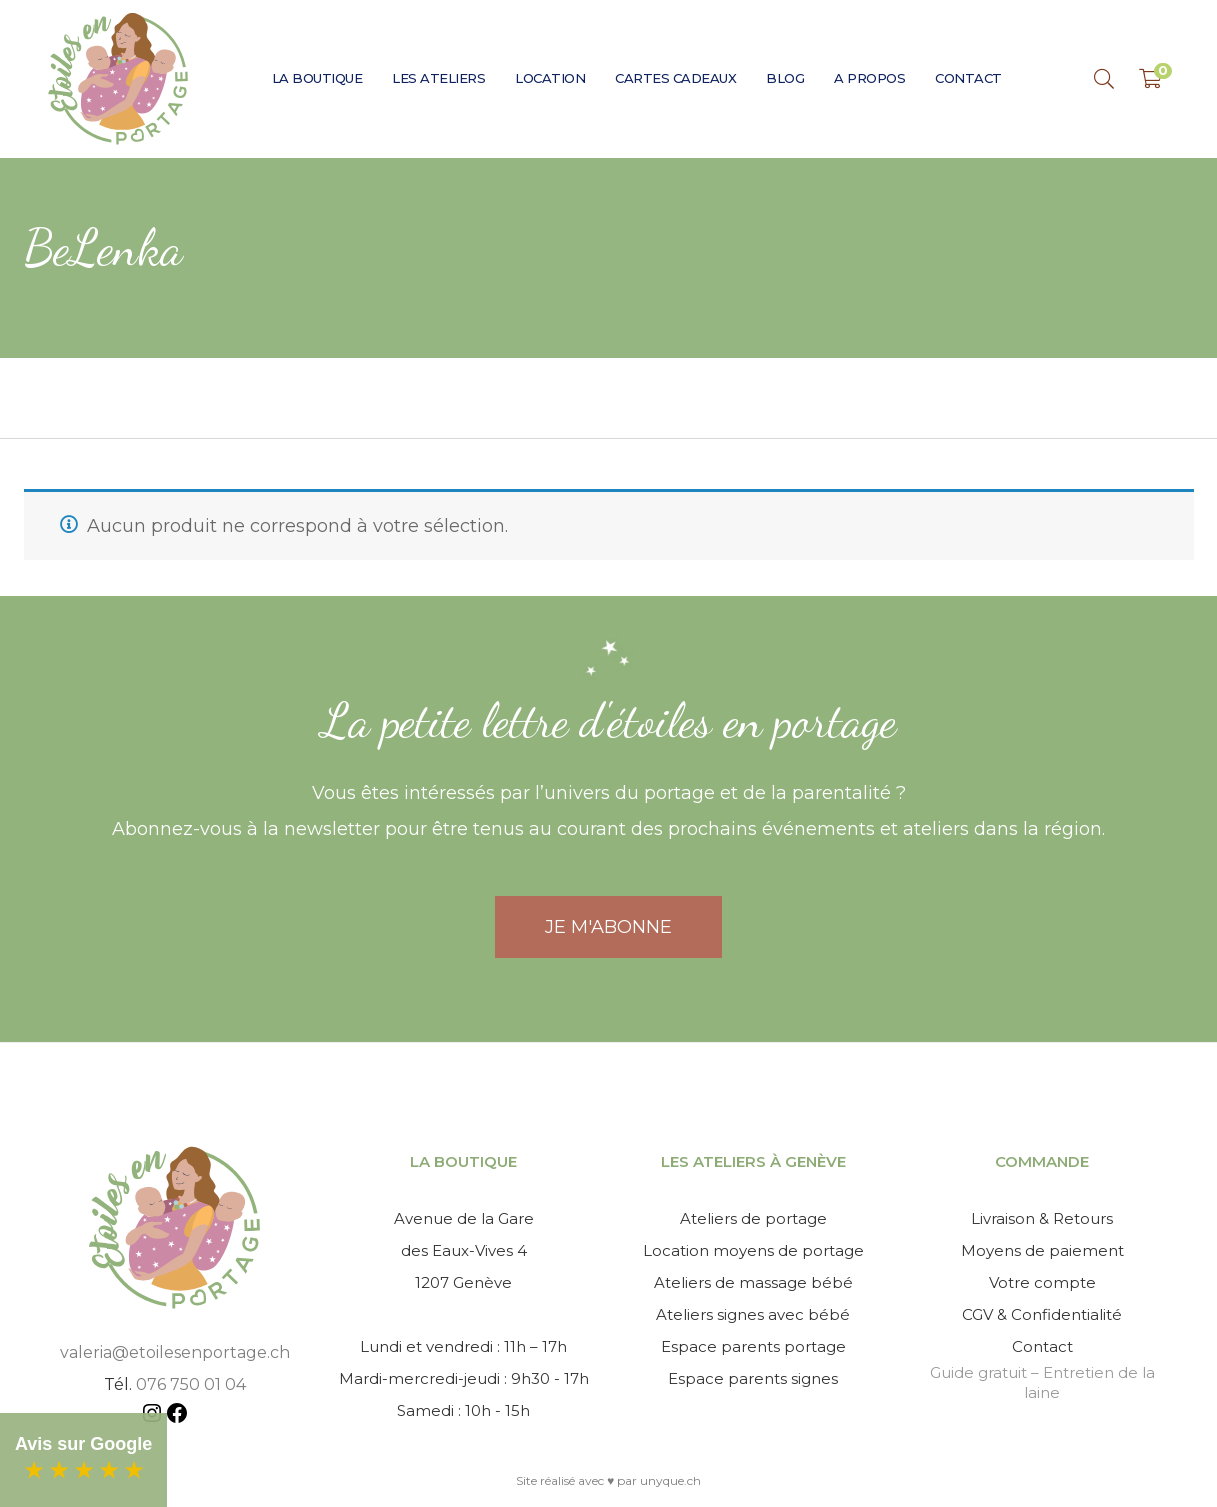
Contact (1042, 1346)
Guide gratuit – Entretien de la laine (1042, 1382)
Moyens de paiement (1042, 1250)
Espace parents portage (753, 1346)
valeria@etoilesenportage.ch (175, 1352)
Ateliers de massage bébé (753, 1282)
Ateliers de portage (753, 1218)
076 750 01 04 (191, 1384)
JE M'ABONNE (608, 927)
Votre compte (1042, 1282)
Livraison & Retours (1042, 1218)
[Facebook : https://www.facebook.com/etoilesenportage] (177, 1416)
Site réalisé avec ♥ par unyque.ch (608, 1480)
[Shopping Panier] (1150, 79)
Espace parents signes (753, 1378)
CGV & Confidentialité (1042, 1314)
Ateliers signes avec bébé (753, 1314)
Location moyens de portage (753, 1250)
